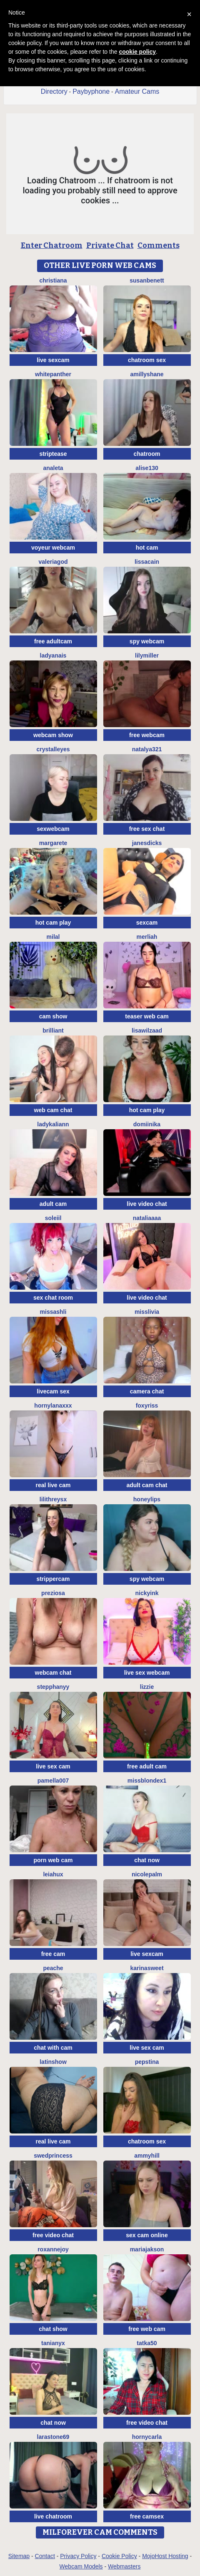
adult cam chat (146, 1485)
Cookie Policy (119, 2556)
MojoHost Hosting (165, 2556)
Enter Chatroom (51, 245)
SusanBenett (147, 280)
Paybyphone (91, 91)
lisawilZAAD (147, 1030)
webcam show (53, 735)
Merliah (147, 936)
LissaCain (147, 561)
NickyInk (146, 1593)
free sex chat (147, 828)
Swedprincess (53, 2155)
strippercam (53, 1579)
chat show (53, 2329)
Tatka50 (147, 2343)
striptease (53, 453)
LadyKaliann (53, 1124)
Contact (45, 2556)
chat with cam (53, 2047)
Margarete (53, 843)
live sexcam (53, 360)
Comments (159, 245)
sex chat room (53, 1297)
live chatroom (53, 2516)
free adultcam (53, 641)
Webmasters (124, 2566)
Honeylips (146, 1499)
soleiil (53, 1218)
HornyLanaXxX (53, 1405)
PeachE (53, 1968)
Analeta (53, 468)
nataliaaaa (147, 1218)
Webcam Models (81, 2566)
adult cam (53, 1203)
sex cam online (147, 2235)
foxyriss (147, 1405)
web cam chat (53, 1110)
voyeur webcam (53, 547)
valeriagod (53, 561)
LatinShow (53, 2061)
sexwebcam (53, 828)
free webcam (147, 735)
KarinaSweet (146, 1968)
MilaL (53, 936)
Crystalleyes (53, 749)
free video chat (53, 2235)
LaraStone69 (53, 2436)
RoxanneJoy (53, 2249)
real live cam (52, 1485)
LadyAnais (53, 655)
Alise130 (146, 468)
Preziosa (53, 1593)
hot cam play (53, 922)
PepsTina (147, 2061)
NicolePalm (147, 1874)
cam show (53, 1016)
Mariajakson (147, 2249)
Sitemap (19, 2556)
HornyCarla (147, 2436)
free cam (53, 1954)
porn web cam (52, 1860)
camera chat (147, 1391)
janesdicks (147, 843)
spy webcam (147, 641)
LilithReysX (53, 1499)
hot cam (147, 547)
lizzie (147, 1686)
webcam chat (53, 1672)
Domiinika (146, 1124)
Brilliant (53, 1030)
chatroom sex (147, 360)
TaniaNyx (53, 2343)
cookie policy (137, 51)
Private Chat (110, 245)
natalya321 (147, 749)
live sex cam (53, 1766)
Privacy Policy (78, 2556)
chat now (147, 1860)
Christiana (53, 280)
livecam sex (53, 1391)
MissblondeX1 (147, 1780)
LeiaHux (53, 1874)
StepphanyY (53, 1686)
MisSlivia (147, 1311)
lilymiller (147, 655)
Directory (54, 91)
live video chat (147, 1203)
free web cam (146, 2329)
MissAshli (53, 1311)
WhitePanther (53, 374)
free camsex (147, 2516)
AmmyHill (147, 2155)
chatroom (147, 453)
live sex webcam (147, 1672)
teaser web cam (146, 1016)
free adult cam (147, 1766)
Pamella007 (53, 1780)
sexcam (147, 922)
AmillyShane (146, 374)
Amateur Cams (137, 91)
